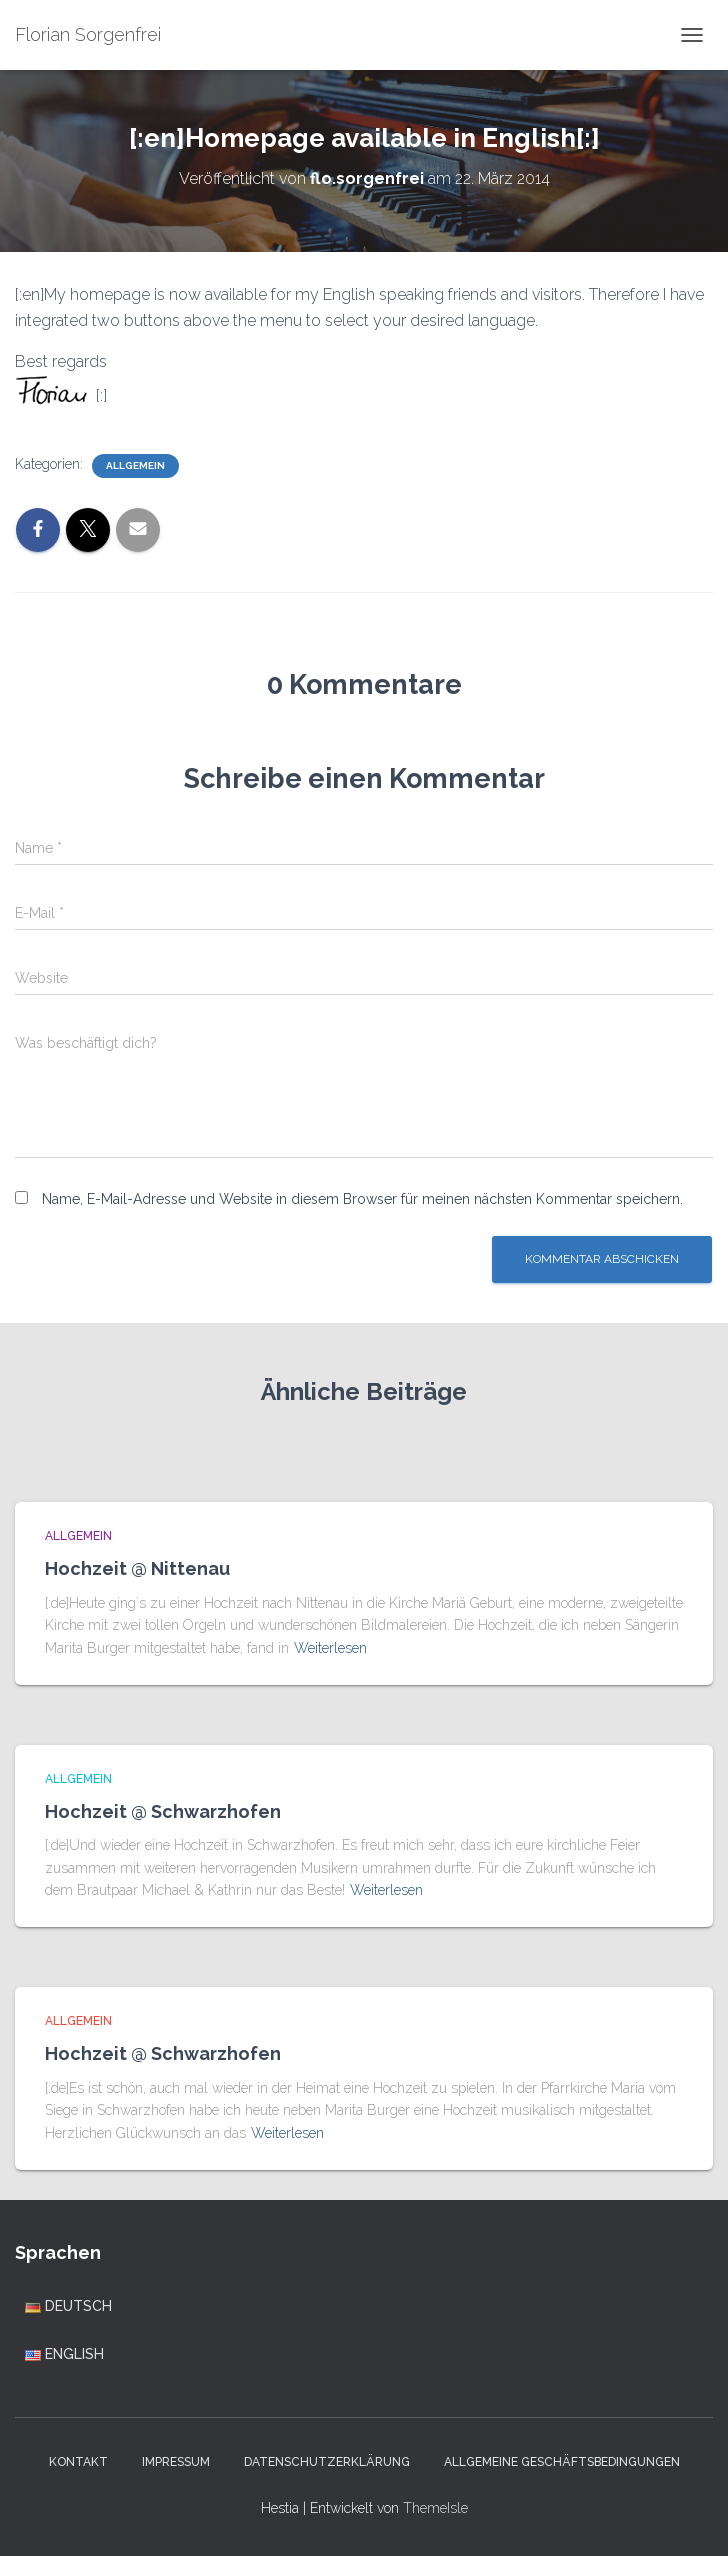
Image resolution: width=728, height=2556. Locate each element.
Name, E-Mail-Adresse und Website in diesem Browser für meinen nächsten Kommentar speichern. (362, 1199)
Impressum (176, 2462)
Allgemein (135, 465)
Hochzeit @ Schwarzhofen (163, 1811)
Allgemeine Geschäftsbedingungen (562, 2462)
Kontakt (78, 2462)
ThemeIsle (435, 2508)
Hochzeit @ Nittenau (137, 1568)
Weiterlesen (330, 1648)
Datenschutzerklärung (327, 2462)
